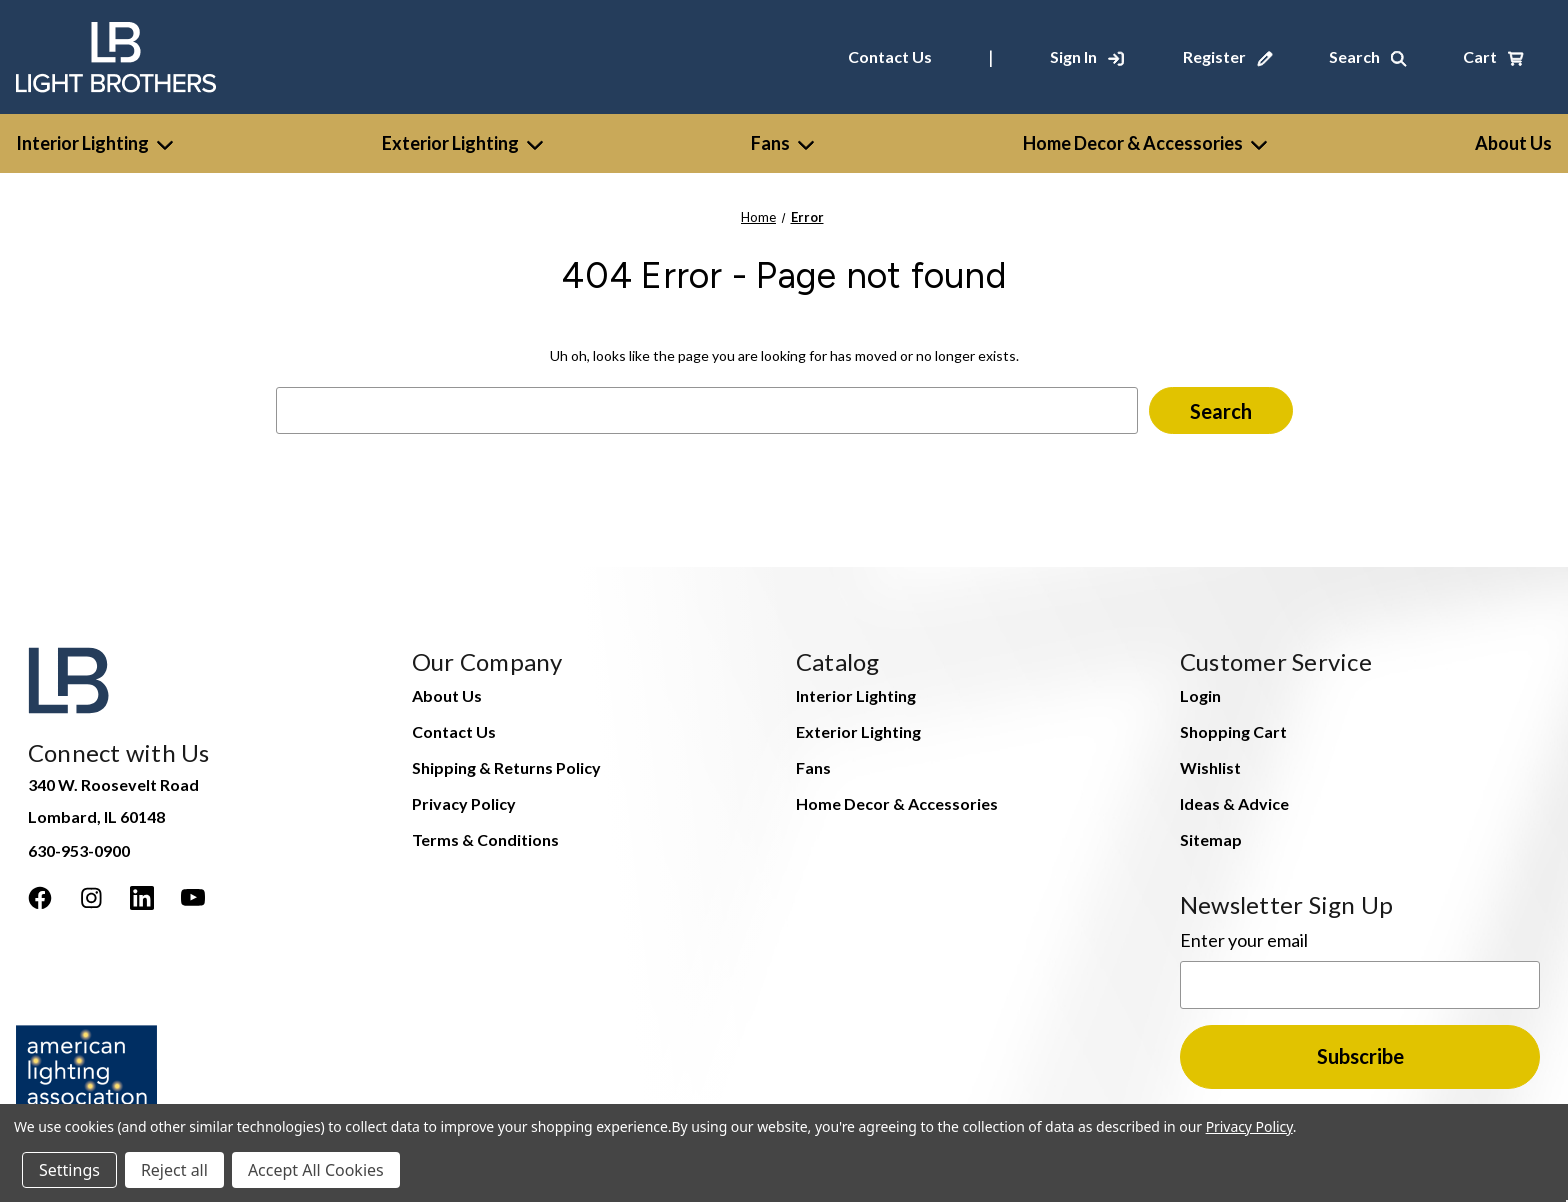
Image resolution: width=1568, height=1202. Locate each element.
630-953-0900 (79, 850)
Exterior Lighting (462, 143)
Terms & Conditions (485, 839)
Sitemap (1211, 839)
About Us (447, 695)
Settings (69, 1170)
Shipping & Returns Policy (506, 767)
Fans (782, 143)
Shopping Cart (1233, 731)
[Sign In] (1087, 57)
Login (1200, 695)
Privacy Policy (464, 803)
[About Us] (1513, 143)
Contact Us (890, 56)
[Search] (1368, 57)
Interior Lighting (94, 143)
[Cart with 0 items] (1493, 57)
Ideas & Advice (1234, 803)
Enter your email (1244, 940)
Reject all (174, 1170)
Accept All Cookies (316, 1170)
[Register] (1228, 57)
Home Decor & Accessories (1145, 143)
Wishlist (1210, 767)
